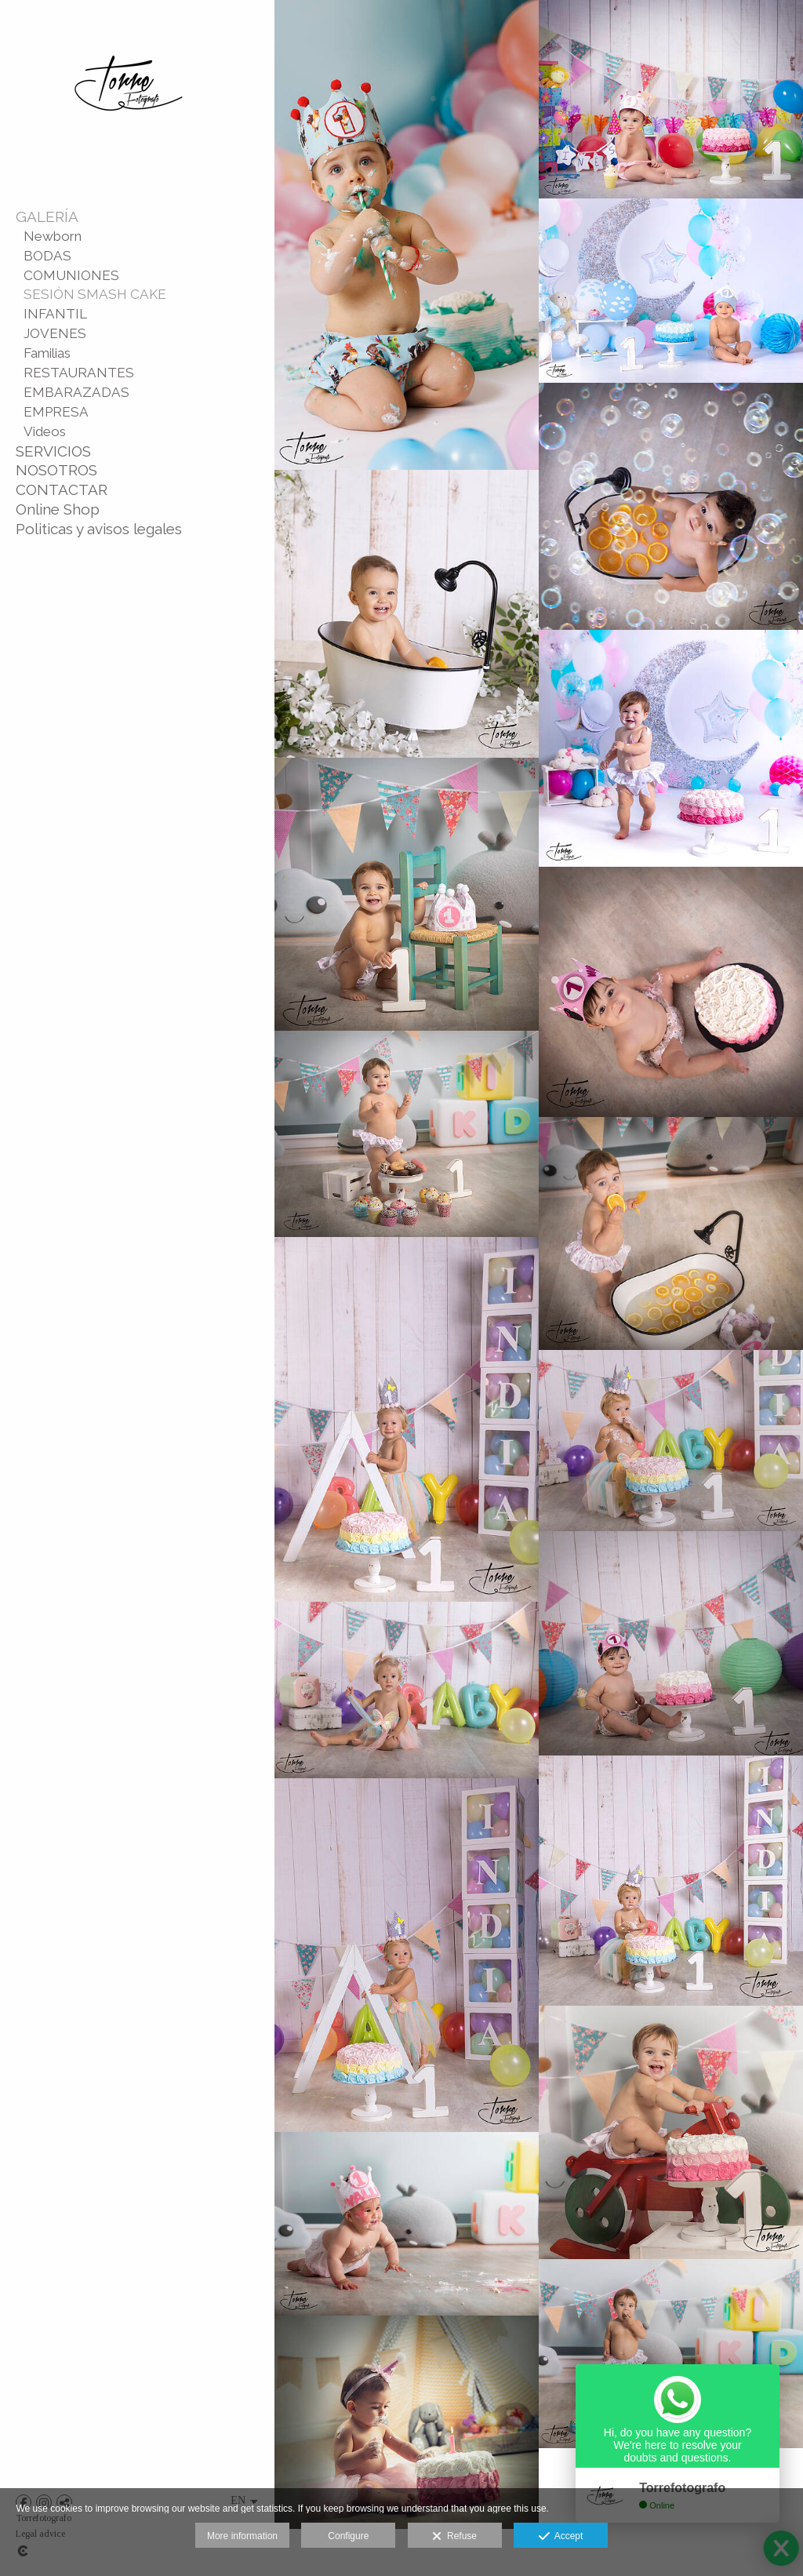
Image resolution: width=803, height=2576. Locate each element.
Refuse (454, 2537)
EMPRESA (56, 412)
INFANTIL (55, 314)
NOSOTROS (56, 469)
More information (242, 2536)
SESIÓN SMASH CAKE (95, 294)
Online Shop (58, 509)
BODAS (47, 256)
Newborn (53, 236)
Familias (47, 353)
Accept (561, 2537)
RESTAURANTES (79, 372)
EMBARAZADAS (76, 392)
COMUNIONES (71, 275)
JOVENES (55, 333)
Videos (45, 431)
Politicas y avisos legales (99, 528)
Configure (348, 2536)
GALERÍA (47, 216)
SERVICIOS (53, 451)
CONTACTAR (61, 489)
